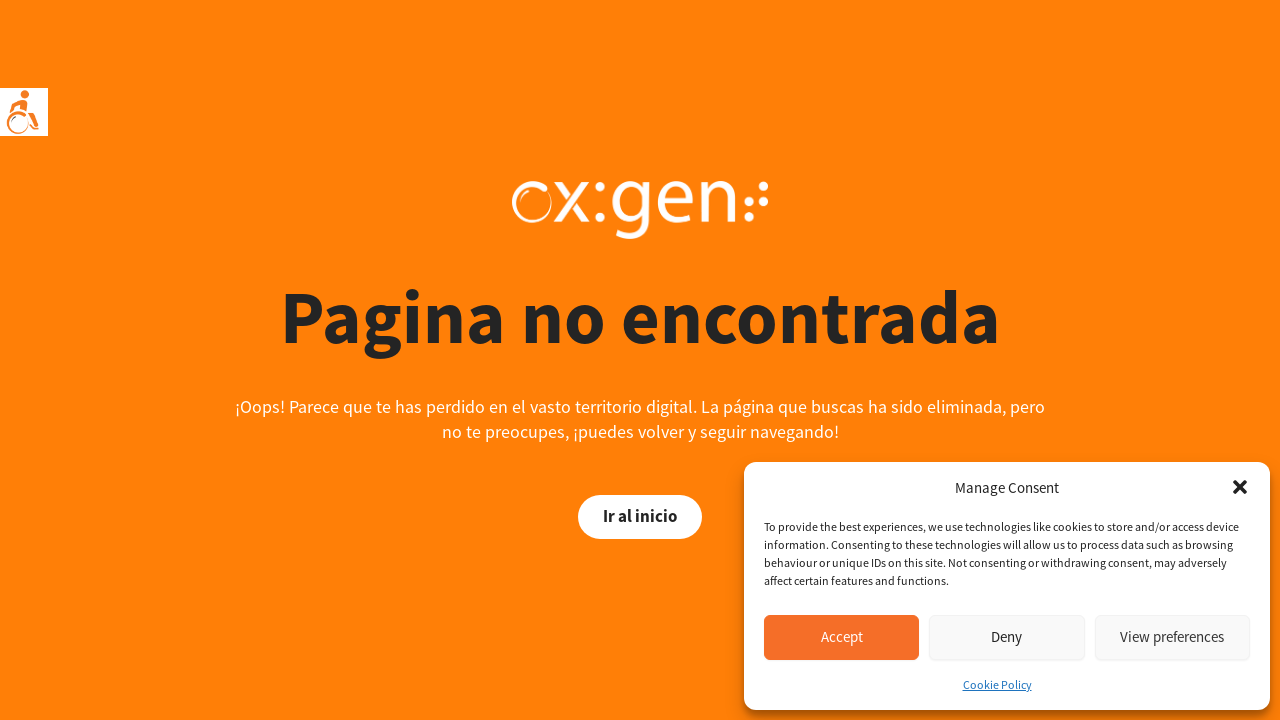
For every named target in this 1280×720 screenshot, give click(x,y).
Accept (842, 636)
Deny (1006, 636)
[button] (1240, 487)
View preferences (1172, 636)
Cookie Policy (997, 684)
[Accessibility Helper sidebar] (24, 112)
